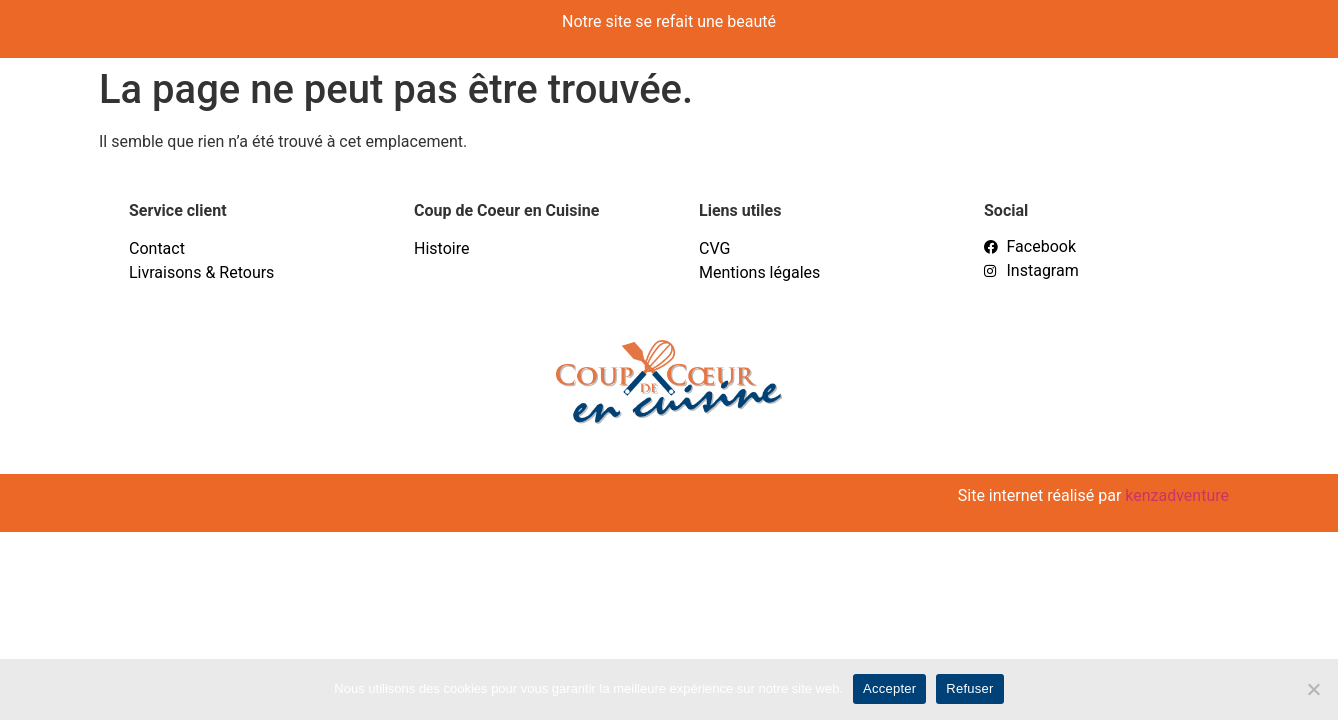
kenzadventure (1177, 495)
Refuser (969, 688)
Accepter (889, 688)
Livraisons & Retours (201, 272)
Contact (157, 248)
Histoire (441, 248)
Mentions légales (759, 272)
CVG (714, 248)
